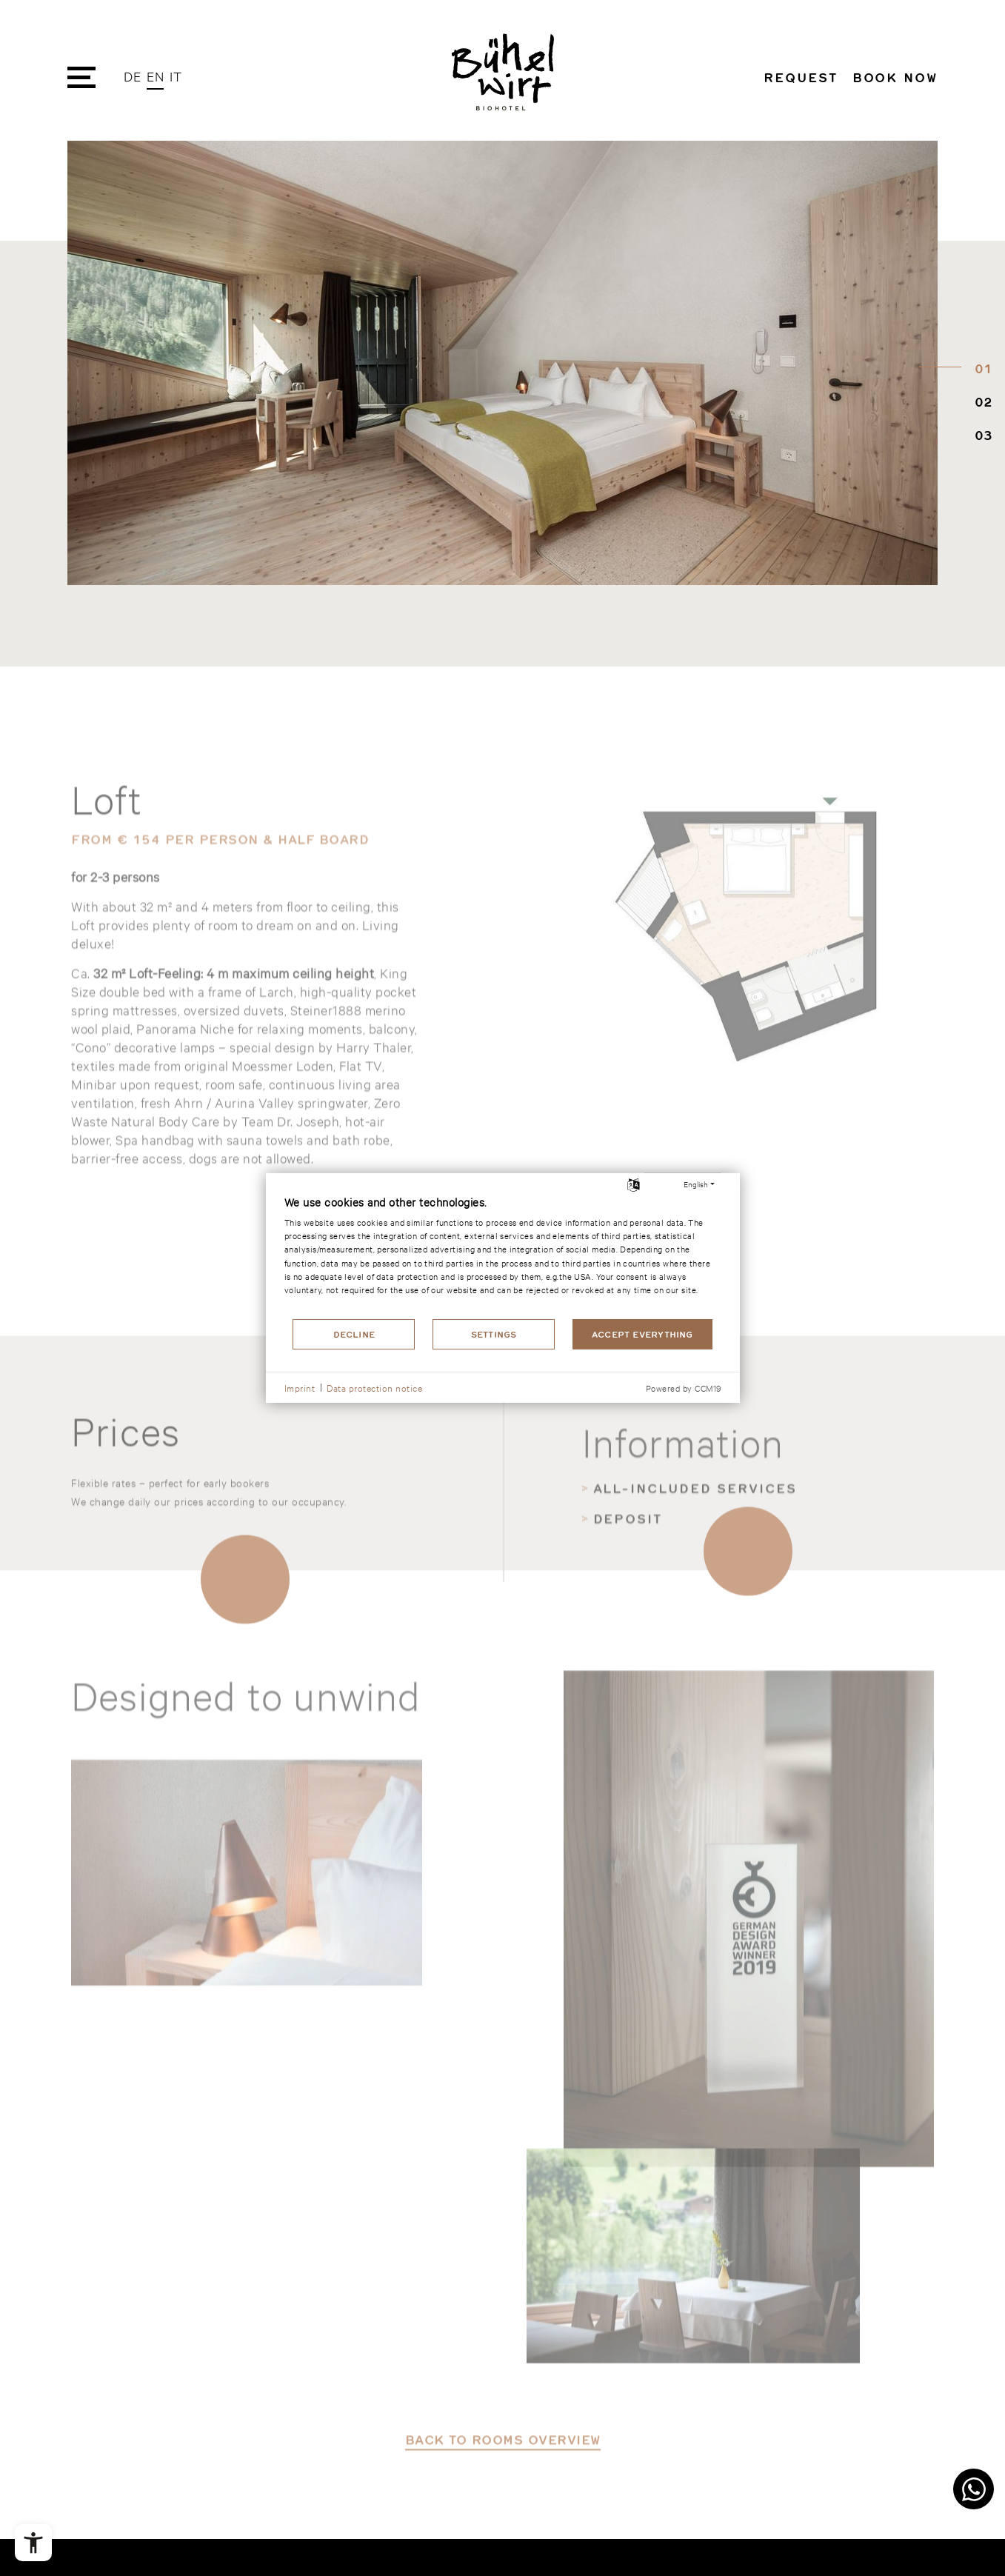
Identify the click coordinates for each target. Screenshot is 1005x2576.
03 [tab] (980, 436)
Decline (354, 1334)
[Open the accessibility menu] (33, 2542)
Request (800, 77)
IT (175, 75)
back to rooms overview (503, 2515)
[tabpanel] (502, 364)
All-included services (695, 1640)
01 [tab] (980, 369)
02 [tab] (980, 403)
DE (132, 75)
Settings (494, 1334)
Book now (895, 77)
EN (155, 75)
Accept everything (642, 1334)
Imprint (299, 1387)
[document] (502, 1255)
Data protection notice (374, 1387)
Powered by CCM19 (683, 1388)
